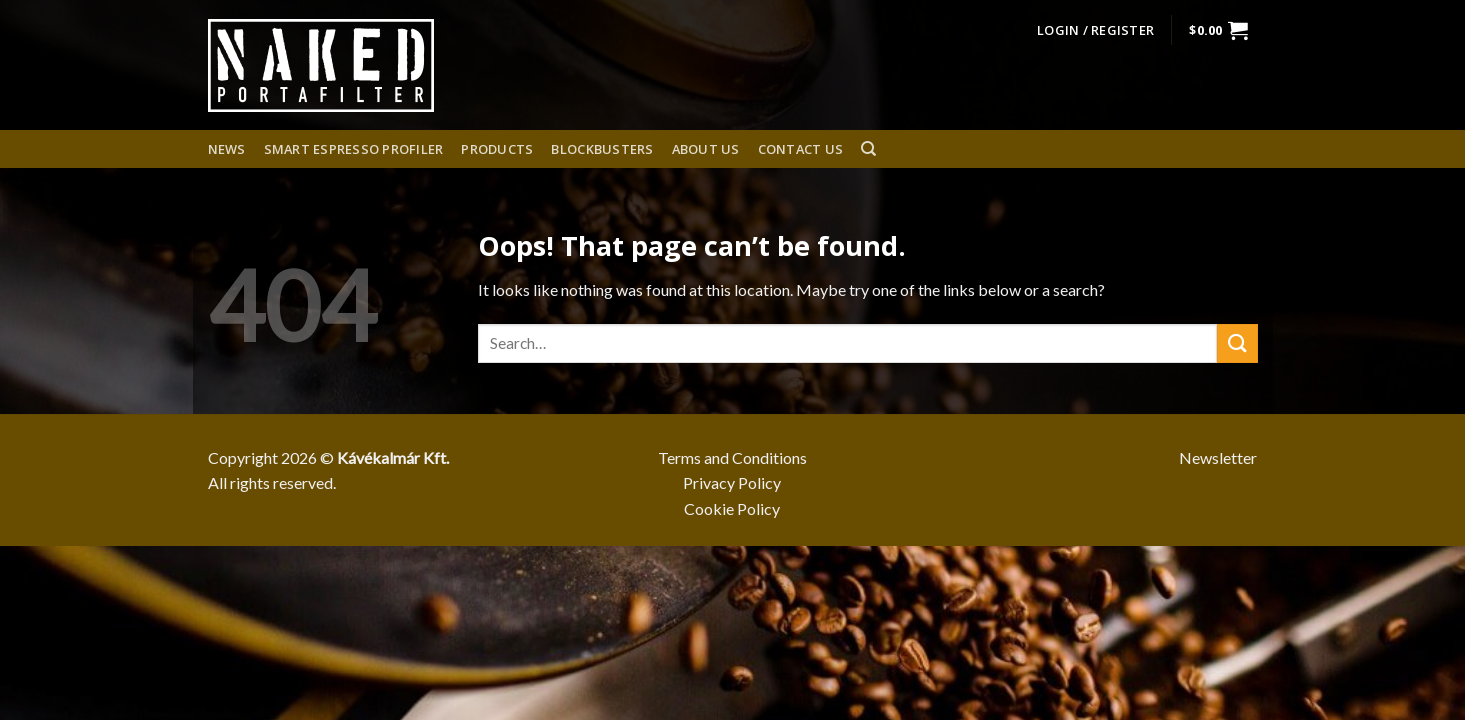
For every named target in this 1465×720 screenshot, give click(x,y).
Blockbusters (602, 149)
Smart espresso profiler (354, 149)
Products (497, 149)
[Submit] (1237, 343)
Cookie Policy (732, 508)
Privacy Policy (732, 482)
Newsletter (1218, 457)
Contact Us (801, 149)
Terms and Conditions (732, 457)
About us (706, 149)
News (227, 149)
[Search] (868, 149)
